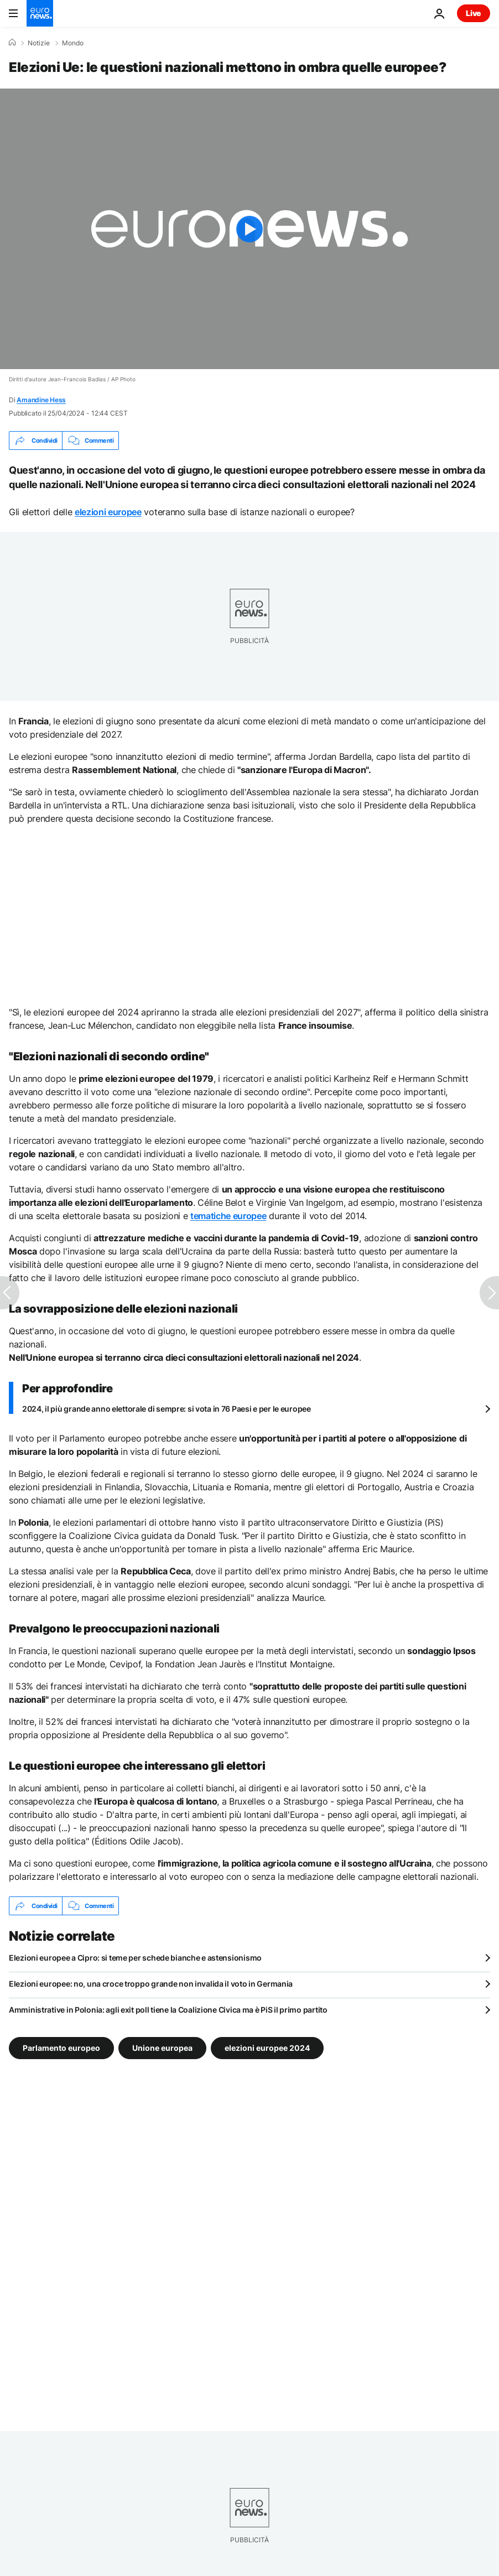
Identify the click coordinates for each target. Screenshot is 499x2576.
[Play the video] (249, 229)
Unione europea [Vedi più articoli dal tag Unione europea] (162, 2047)
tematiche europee (228, 1215)
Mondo (73, 43)
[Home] (12, 42)
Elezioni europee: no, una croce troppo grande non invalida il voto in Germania (151, 1983)
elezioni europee (108, 511)
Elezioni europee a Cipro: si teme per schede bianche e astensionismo (135, 1957)
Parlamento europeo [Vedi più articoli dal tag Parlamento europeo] (61, 2047)
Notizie (39, 43)
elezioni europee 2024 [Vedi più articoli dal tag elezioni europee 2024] (267, 2047)
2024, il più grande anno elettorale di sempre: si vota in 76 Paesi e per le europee (166, 1408)
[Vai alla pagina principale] (40, 13)
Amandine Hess (41, 400)
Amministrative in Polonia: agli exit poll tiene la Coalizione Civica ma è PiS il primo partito (168, 2009)
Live (473, 13)
